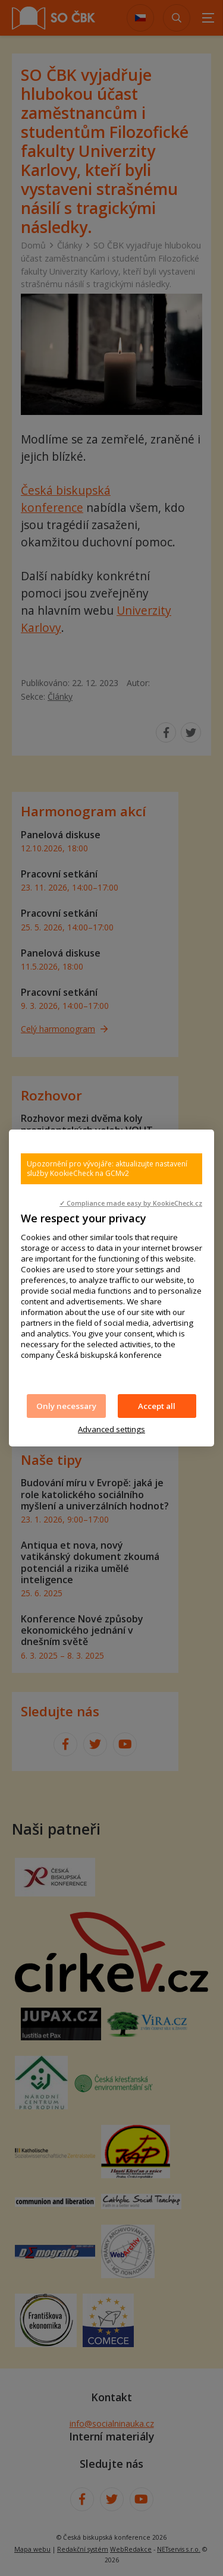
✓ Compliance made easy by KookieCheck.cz (130, 1203)
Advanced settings (111, 1429)
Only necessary (66, 1406)
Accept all (156, 1406)
